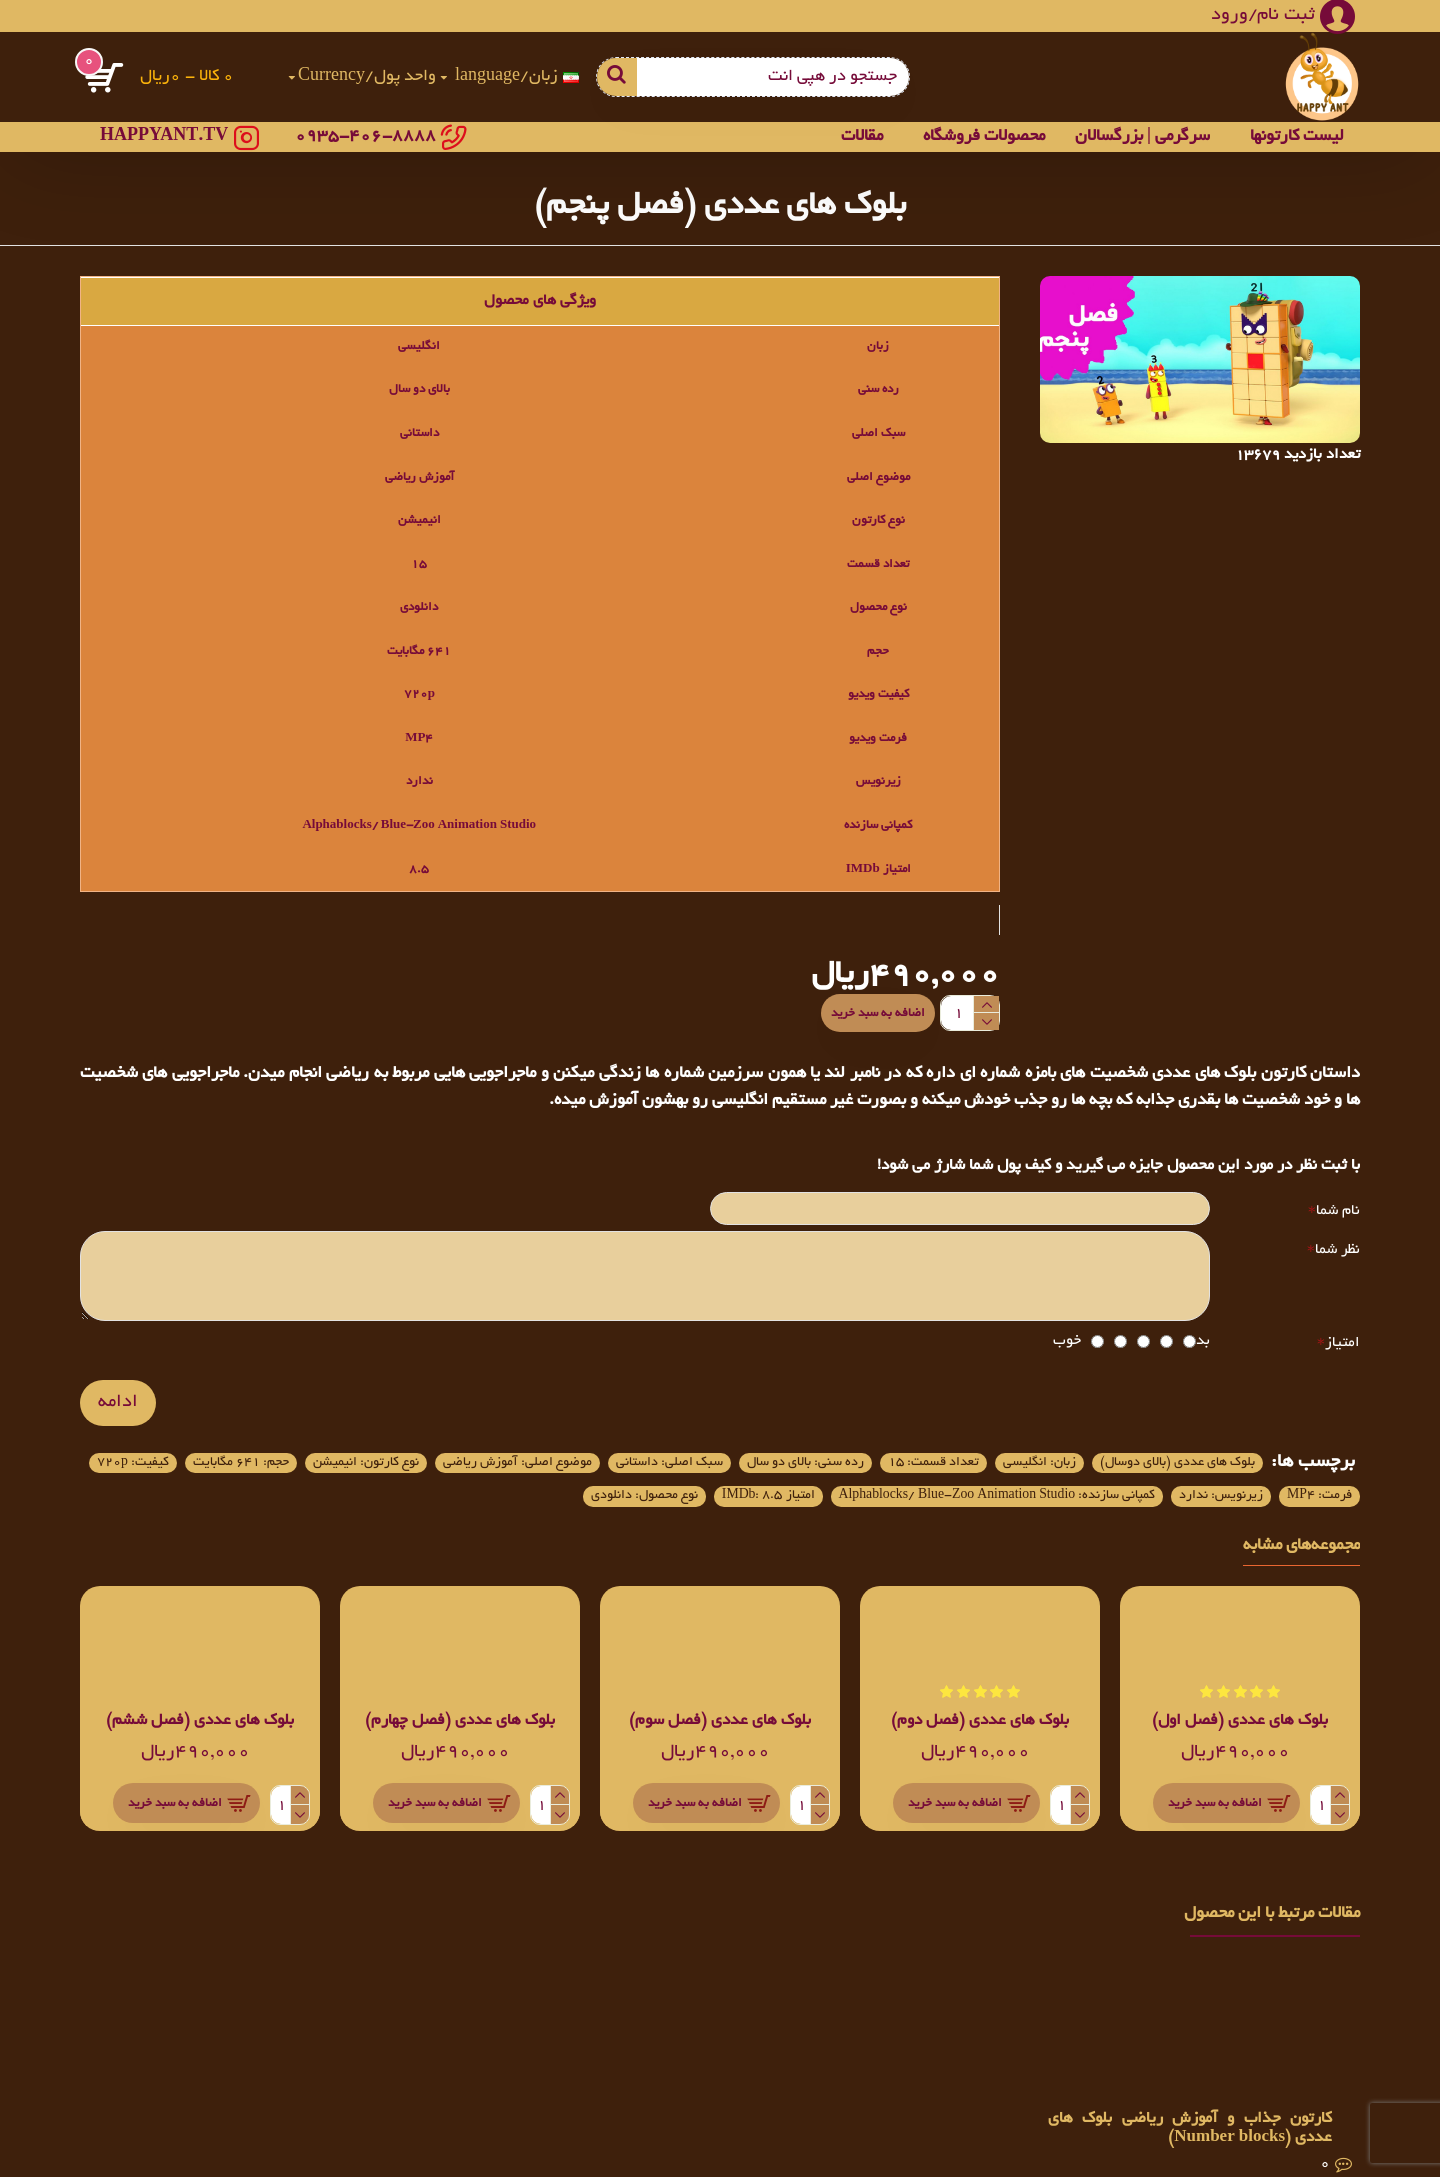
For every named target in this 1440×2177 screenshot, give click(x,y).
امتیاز (1342, 1336)
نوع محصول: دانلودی (1283, 1515)
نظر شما (1337, 1238)
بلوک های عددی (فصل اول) (1240, 1743)
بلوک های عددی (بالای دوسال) (1156, 1443)
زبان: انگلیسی (986, 1443)
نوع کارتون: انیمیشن (1282, 1480)
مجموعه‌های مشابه (1301, 1568)
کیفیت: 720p (992, 1480)
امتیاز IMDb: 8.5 (186, 1480)
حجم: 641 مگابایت (1126, 1480)
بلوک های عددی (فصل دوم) (980, 1743)
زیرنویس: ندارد (759, 1480)
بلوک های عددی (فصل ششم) (200, 1743)
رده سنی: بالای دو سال (699, 1443)
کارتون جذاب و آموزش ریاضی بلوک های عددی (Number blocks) (1190, 2129)
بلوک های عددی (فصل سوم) (720, 1743)
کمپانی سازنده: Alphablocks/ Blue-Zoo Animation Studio (476, 1480)
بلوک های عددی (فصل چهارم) (460, 1743)
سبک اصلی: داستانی (532, 1443)
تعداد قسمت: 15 (856, 1443)
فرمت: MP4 (879, 1480)
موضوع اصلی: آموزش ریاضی (344, 1443)
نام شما (1338, 1192)
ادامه (118, 1396)
